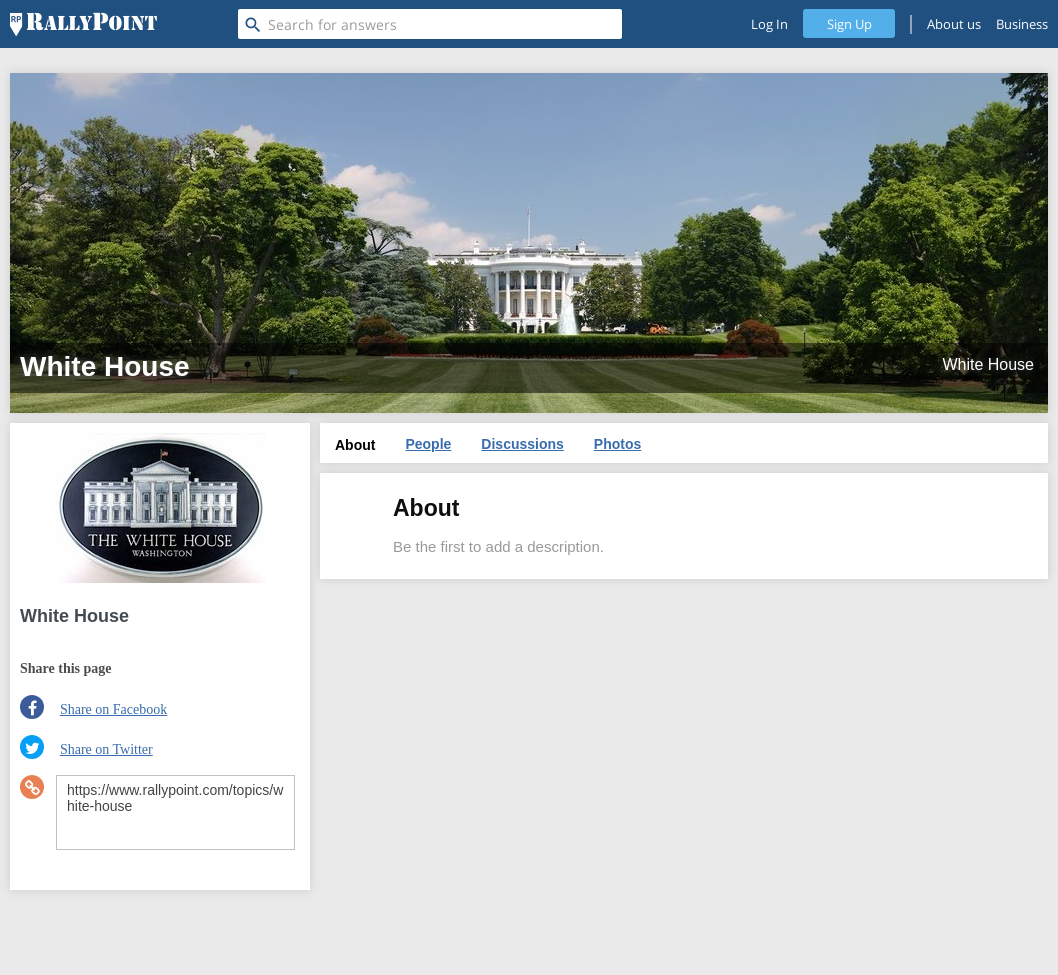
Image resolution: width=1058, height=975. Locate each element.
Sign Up (849, 24)
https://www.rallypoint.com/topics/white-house (175, 812)
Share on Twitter (106, 749)
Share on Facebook (113, 709)
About (355, 445)
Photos (617, 444)
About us (954, 24)
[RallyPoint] (83, 24)
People (428, 444)
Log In (769, 24)
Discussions (522, 444)
